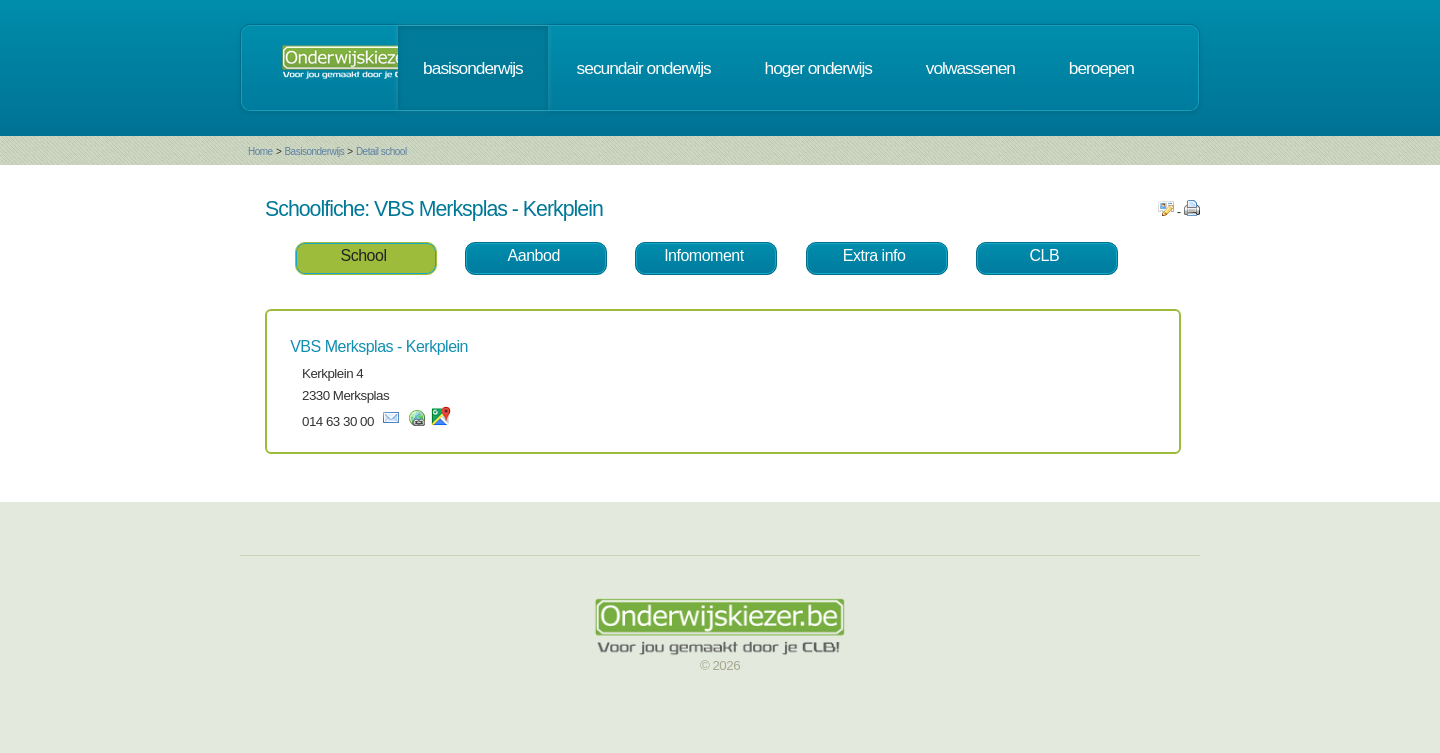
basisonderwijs (473, 68)
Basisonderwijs (314, 151)
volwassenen (970, 68)
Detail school (381, 151)
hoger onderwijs (818, 68)
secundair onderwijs (644, 68)
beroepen (1101, 68)
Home (260, 151)
